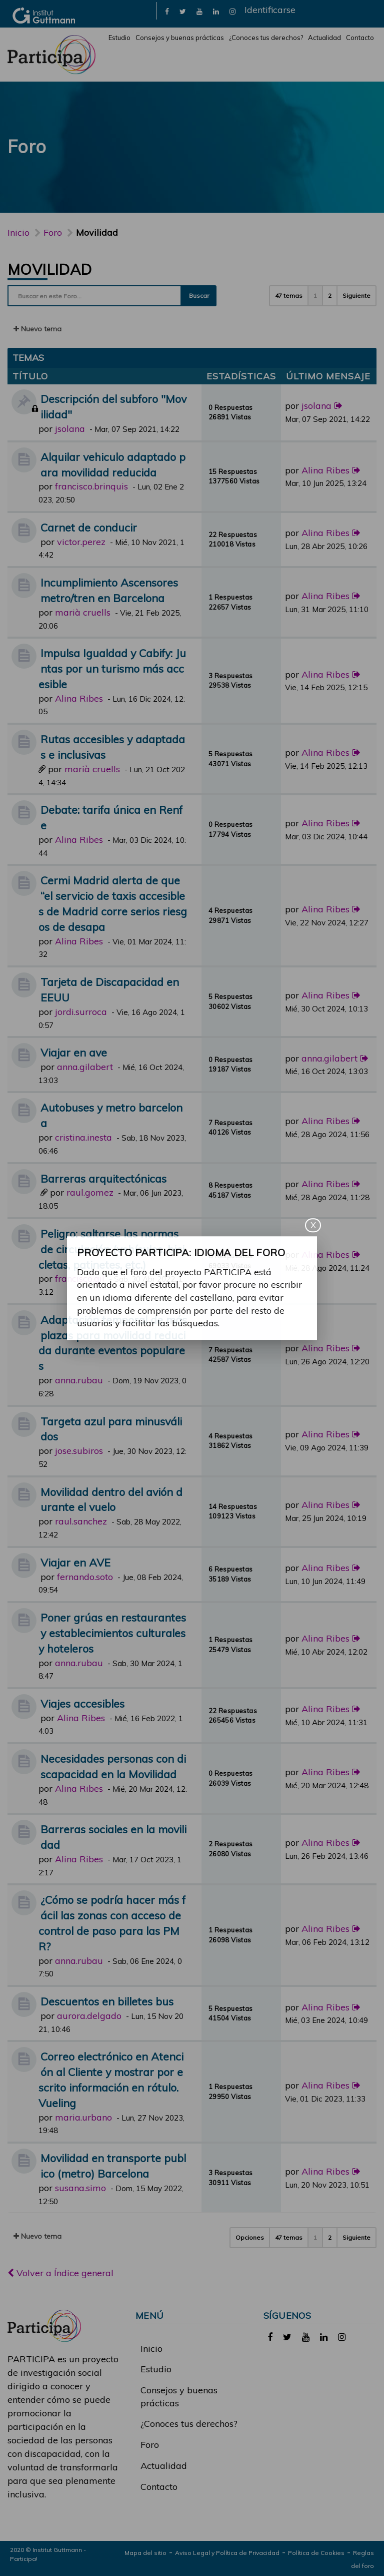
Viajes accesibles (82, 1703)
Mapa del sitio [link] (145, 2552)
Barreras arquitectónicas (103, 1178)
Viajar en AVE (75, 1562)
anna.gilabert (85, 1067)
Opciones (250, 2237)
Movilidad (50, 269)
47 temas (288, 295)
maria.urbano (83, 2117)
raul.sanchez (81, 1521)
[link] (167, 11)
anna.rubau (79, 1380)
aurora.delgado (89, 2015)
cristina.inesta (83, 1137)
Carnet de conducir (88, 527)
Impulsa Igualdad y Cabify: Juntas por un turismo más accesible (112, 668)
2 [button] (330, 295)
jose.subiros (79, 1450)
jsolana (70, 428)
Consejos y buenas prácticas (180, 38)
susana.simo (80, 2188)
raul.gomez (90, 1192)
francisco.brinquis (91, 486)
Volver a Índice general (61, 2273)
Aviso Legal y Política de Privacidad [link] (227, 2552)
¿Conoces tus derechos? (266, 38)
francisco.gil (79, 1278)
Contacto (360, 38)
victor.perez (81, 542)
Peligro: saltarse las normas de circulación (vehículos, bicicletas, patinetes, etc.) (111, 1249)
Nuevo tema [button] (38, 328)
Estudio (119, 38)
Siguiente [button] (356, 295)
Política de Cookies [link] (316, 2552)
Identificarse (270, 10)
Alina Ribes (326, 470)
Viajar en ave (73, 1052)
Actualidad (324, 38)
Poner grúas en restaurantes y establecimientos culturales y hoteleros (112, 1633)
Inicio (19, 232)
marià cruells (82, 612)
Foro (149, 2444)
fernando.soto (85, 1577)
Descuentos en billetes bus (107, 2001)
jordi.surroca (81, 1011)
